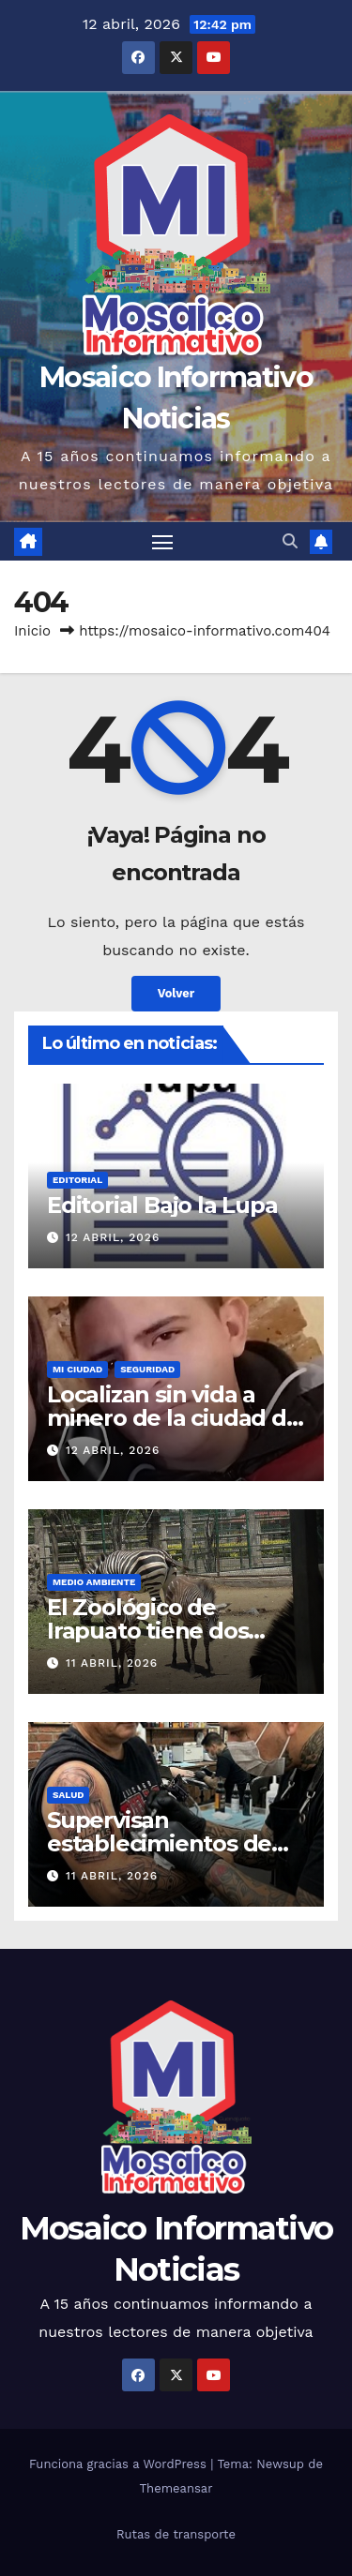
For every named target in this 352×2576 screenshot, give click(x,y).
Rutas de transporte (176, 2534)
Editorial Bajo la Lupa (162, 1205)
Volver (176, 993)
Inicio (32, 630)
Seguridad (147, 1369)
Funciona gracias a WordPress (119, 2464)
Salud (68, 1795)
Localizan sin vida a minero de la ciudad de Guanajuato (173, 1418)
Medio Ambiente (94, 1582)
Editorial (77, 1180)
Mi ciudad (77, 1369)
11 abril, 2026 (112, 1663)
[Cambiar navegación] (162, 542)
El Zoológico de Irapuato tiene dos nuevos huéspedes (151, 1631)
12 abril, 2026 (113, 1237)
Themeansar (176, 2488)
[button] (290, 541)
